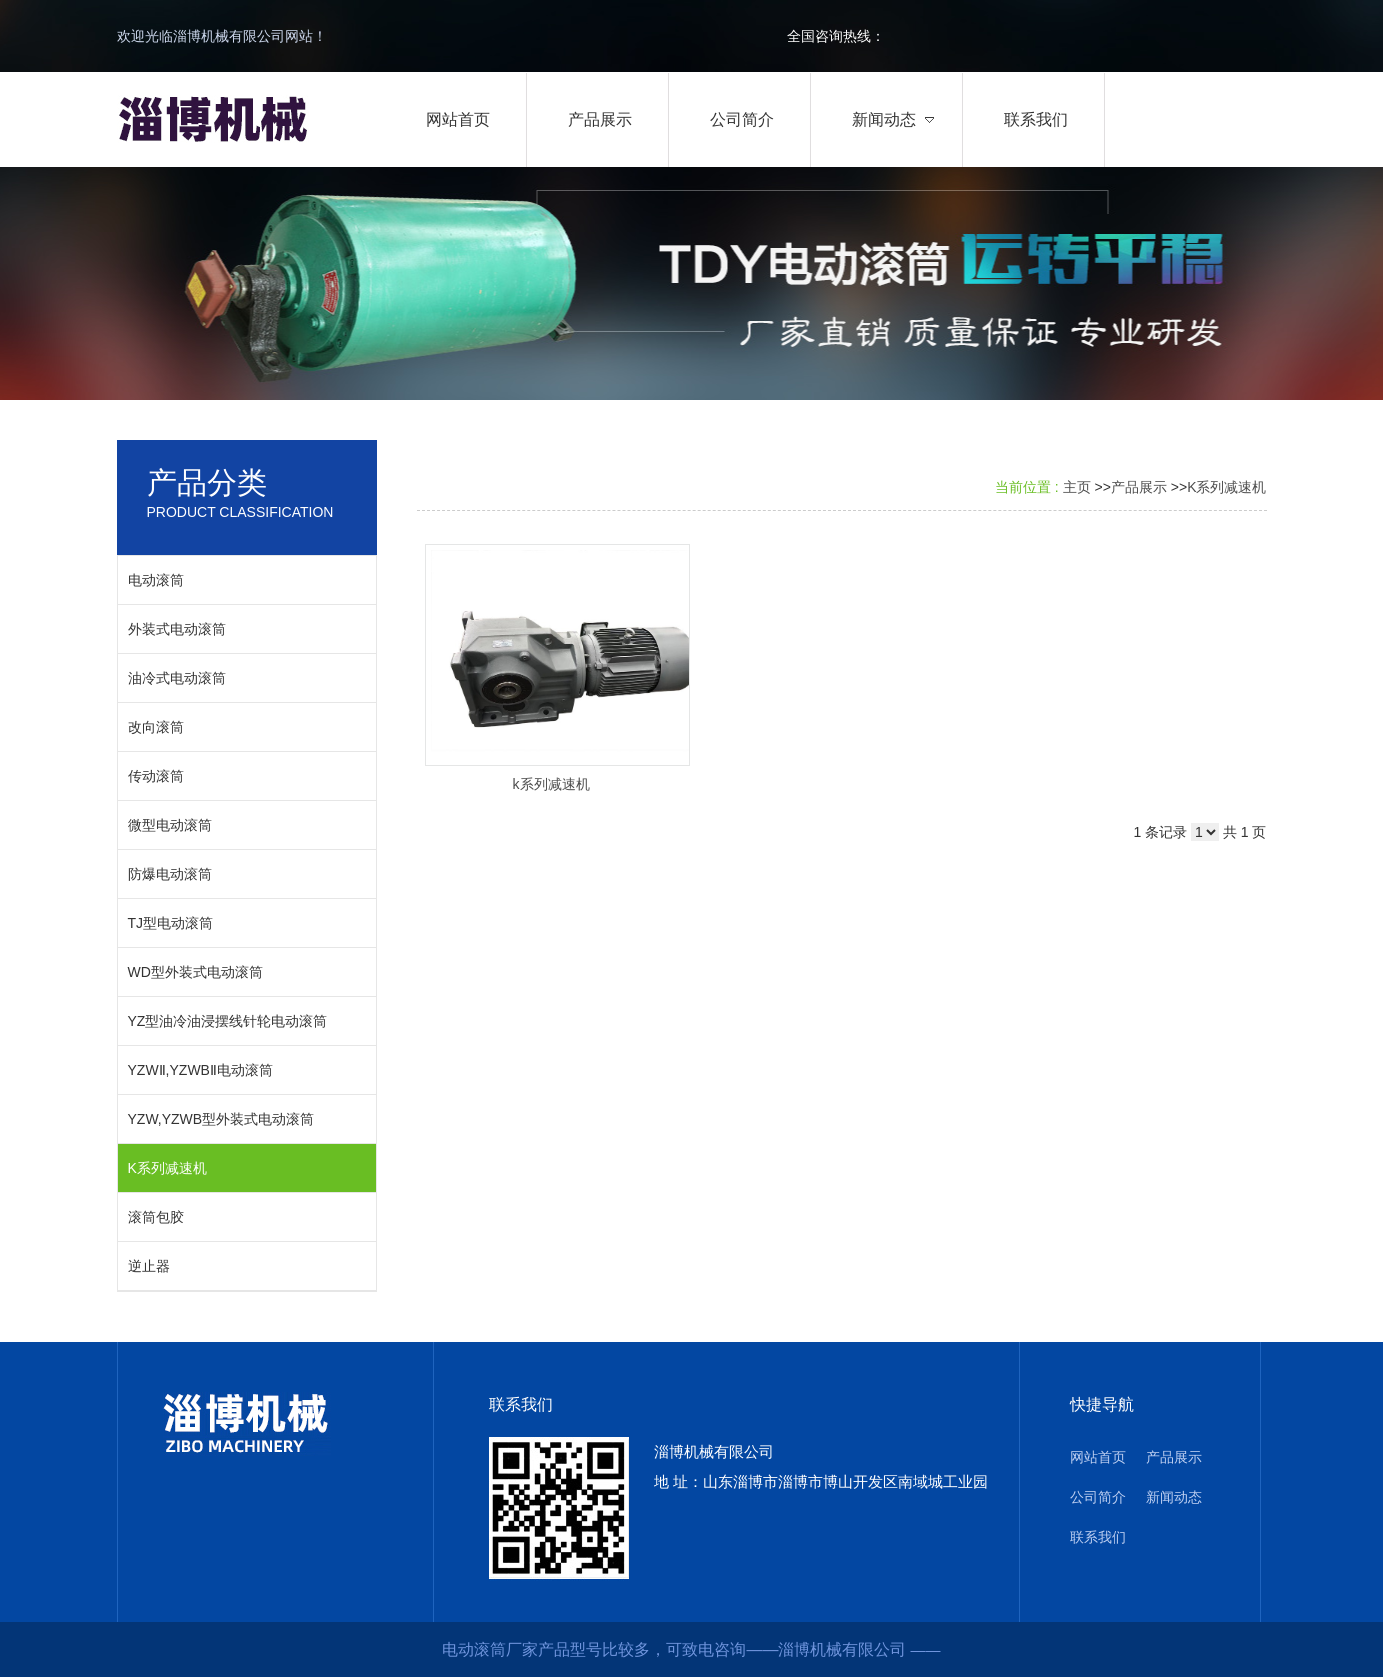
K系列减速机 (1226, 487)
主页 (1077, 487)
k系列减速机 (551, 784)
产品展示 (1139, 487)
